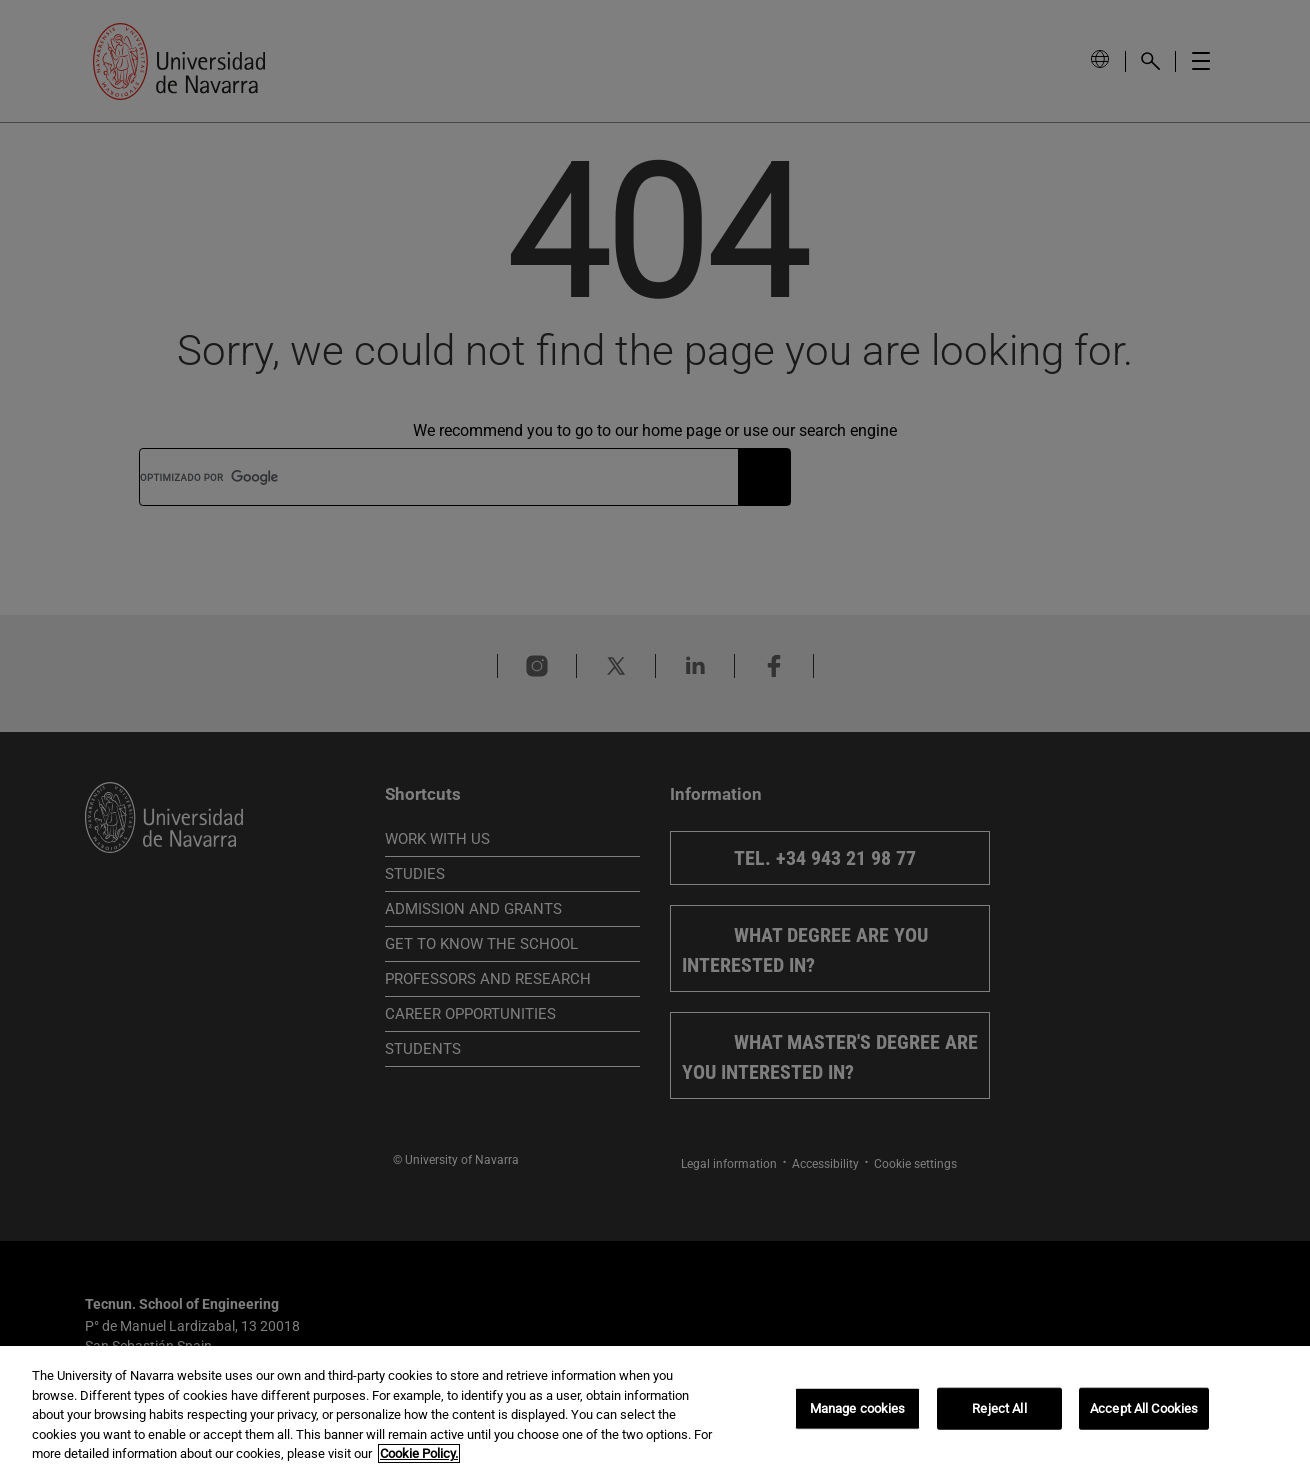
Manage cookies (858, 1408)
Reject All (999, 1408)
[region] (655, 1410)
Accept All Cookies (1144, 1408)
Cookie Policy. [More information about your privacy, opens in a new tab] (419, 1453)
